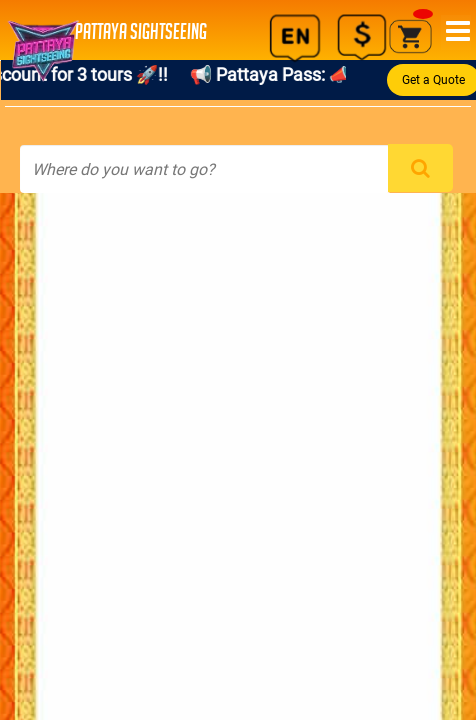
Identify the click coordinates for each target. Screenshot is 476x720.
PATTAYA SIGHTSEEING (114, 31)
